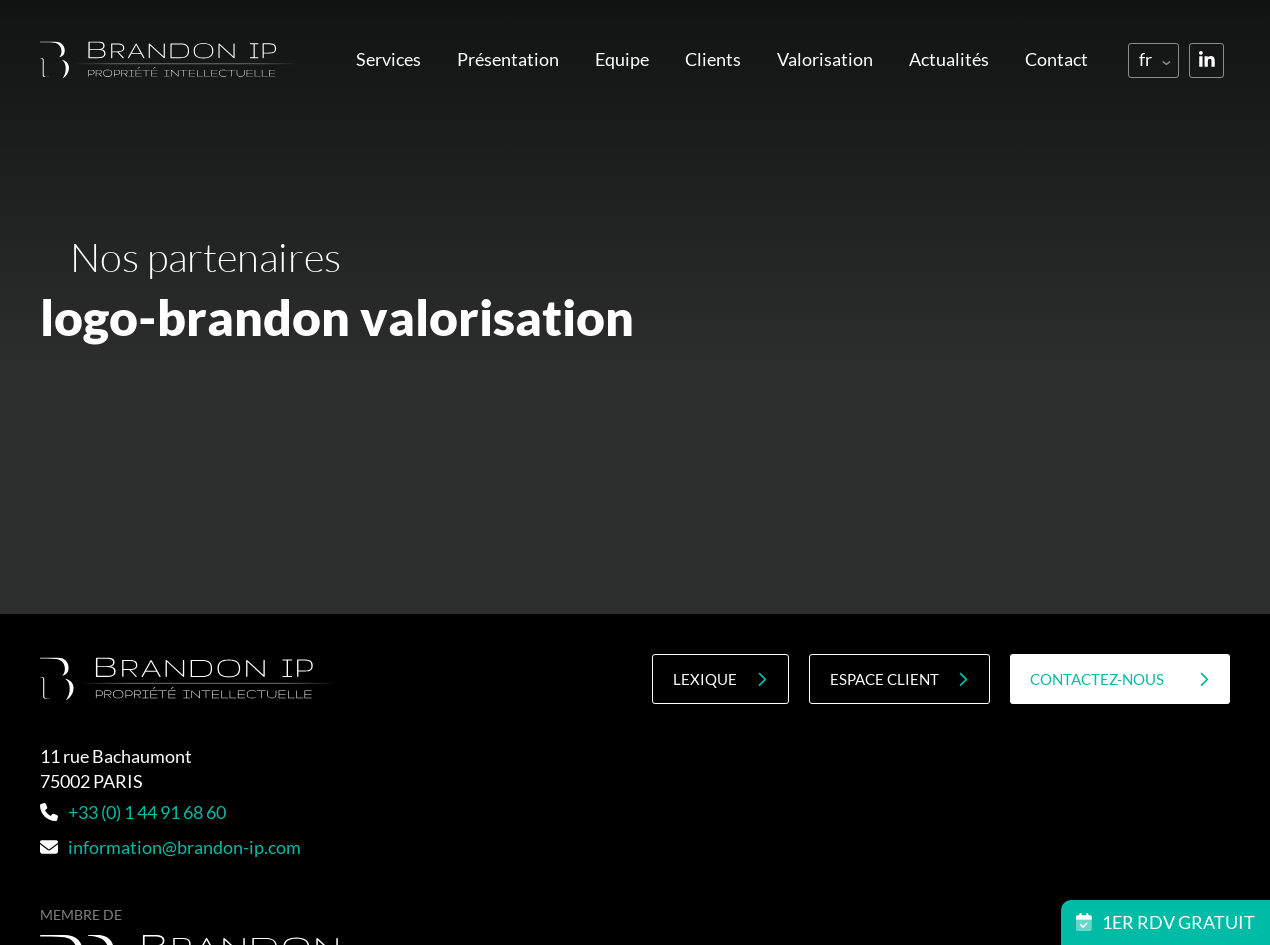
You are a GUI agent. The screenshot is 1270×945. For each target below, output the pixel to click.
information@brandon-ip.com (170, 847)
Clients (713, 59)
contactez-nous (1120, 679)
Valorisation (825, 59)
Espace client (899, 679)
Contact (1056, 59)
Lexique (720, 679)
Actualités (949, 59)
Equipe (622, 59)
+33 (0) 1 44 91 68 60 (133, 812)
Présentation (508, 59)
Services (388, 59)
